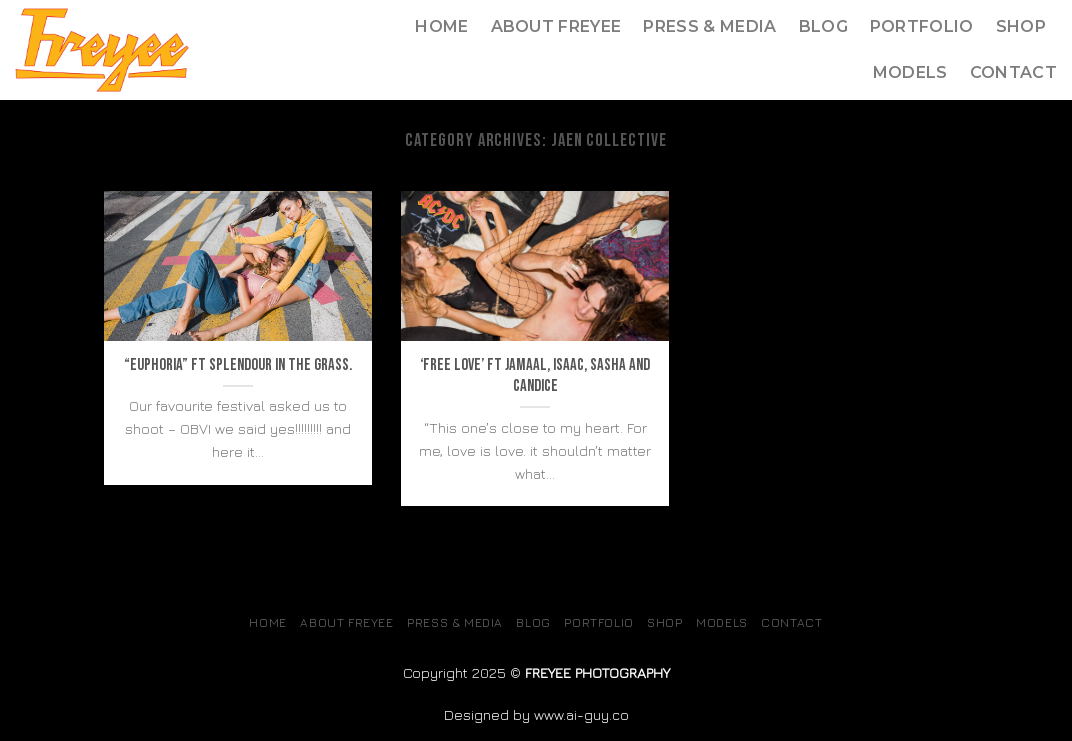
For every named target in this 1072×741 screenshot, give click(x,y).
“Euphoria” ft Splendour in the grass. (238, 365)
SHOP (1021, 26)
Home (441, 26)
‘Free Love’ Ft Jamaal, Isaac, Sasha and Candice (535, 376)
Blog (823, 26)
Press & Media (709, 26)
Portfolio (922, 26)
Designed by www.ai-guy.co (536, 714)
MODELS (910, 72)
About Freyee (556, 26)
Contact (1013, 72)
